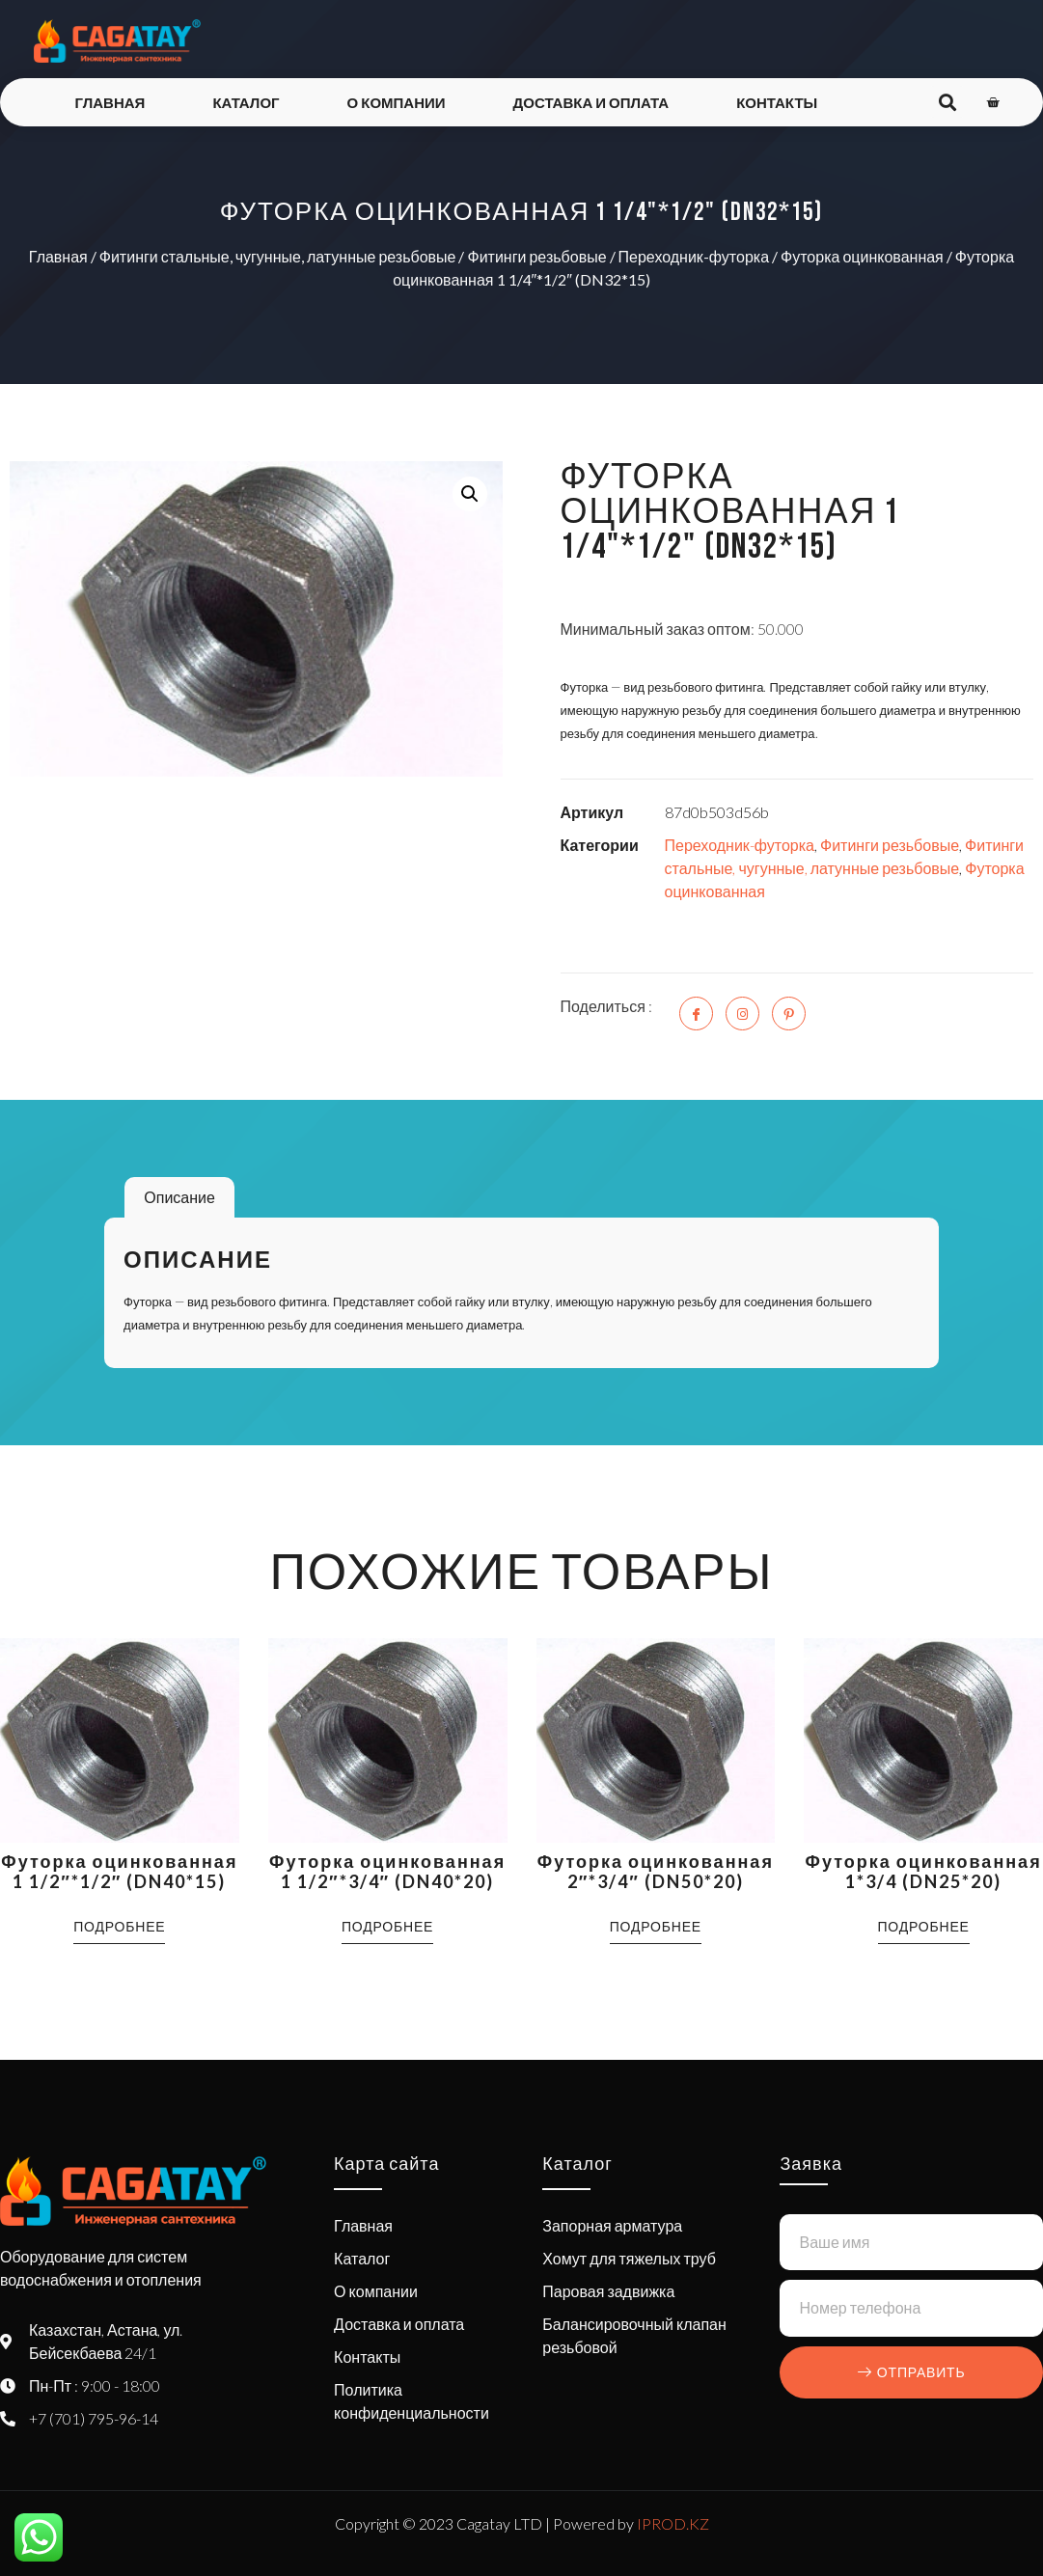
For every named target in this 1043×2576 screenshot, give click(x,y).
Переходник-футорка (694, 256)
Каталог (245, 102)
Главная (110, 102)
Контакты (776, 102)
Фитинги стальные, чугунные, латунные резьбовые (277, 256)
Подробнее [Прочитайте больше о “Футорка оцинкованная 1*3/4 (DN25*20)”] (924, 1926)
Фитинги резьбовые (536, 256)
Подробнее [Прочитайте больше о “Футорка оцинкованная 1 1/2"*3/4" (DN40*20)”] (387, 1926)
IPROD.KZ (673, 2523)
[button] (470, 494)
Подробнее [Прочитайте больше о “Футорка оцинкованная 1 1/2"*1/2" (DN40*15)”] (119, 1926)
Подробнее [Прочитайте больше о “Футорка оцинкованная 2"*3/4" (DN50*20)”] (655, 1926)
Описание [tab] (179, 1197)
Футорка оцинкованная (862, 256)
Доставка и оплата (591, 102)
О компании (396, 102)
